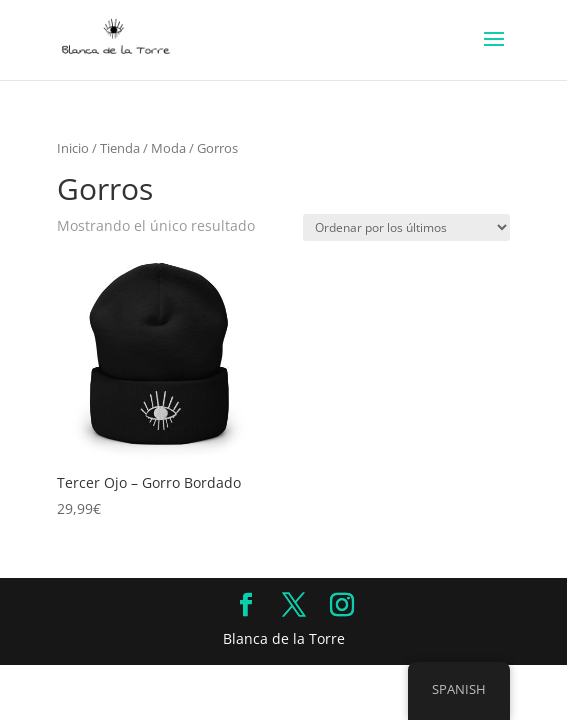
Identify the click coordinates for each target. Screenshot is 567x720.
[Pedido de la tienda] (406, 227)
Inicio (73, 148)
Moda (168, 148)
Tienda (120, 148)
